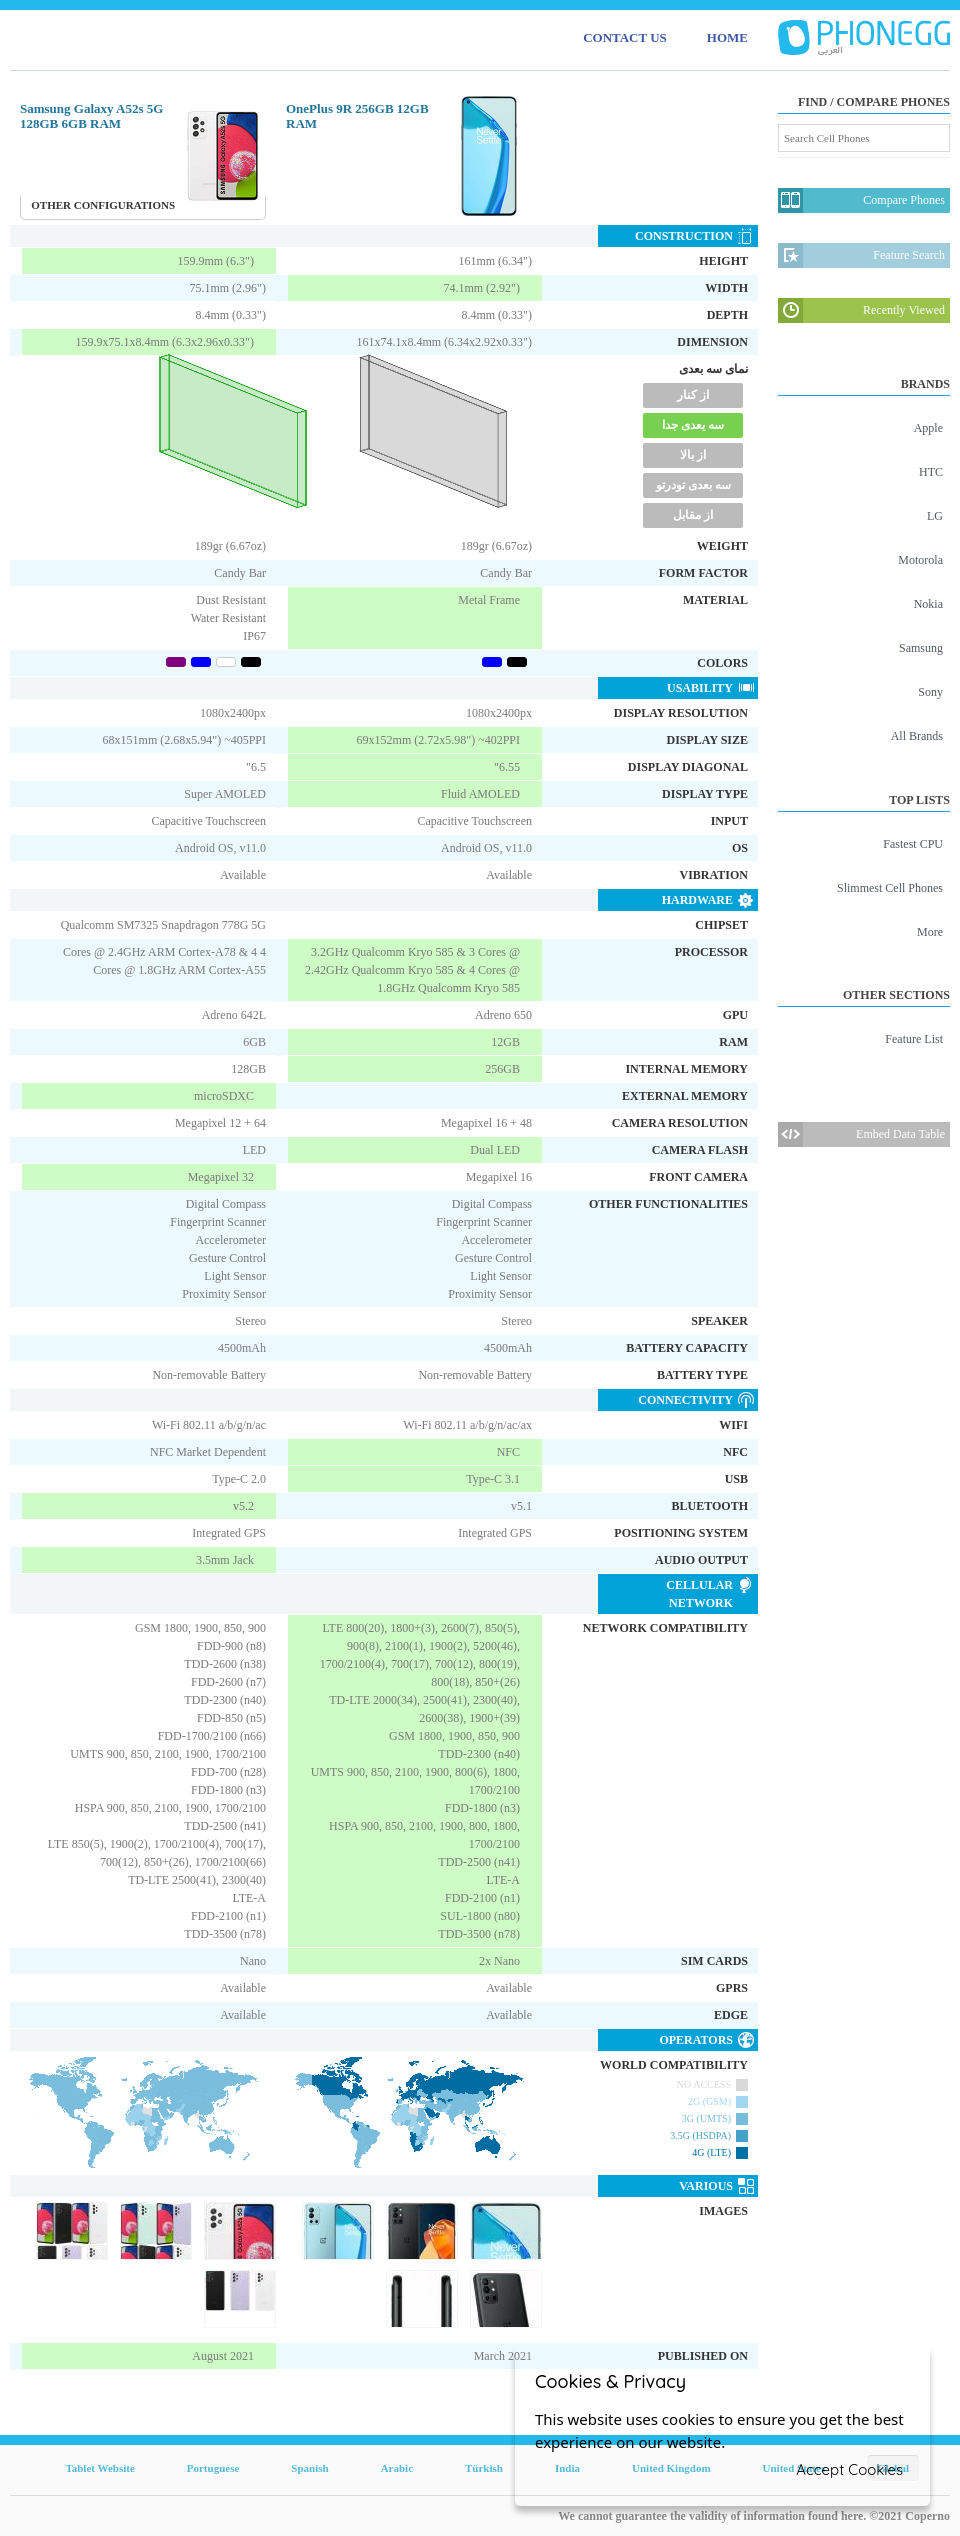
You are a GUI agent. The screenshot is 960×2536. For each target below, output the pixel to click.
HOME (727, 37)
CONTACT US (625, 37)
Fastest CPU (913, 844)
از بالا (693, 455)
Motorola (920, 560)
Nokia (928, 604)
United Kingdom (671, 2468)
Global (893, 2468)
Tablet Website (99, 2468)
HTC (931, 472)
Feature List (914, 1039)
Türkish (484, 2468)
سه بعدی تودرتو (693, 485)
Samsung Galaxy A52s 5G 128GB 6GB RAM (91, 116)
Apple (928, 428)
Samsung (921, 648)
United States (794, 2468)
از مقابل (693, 515)
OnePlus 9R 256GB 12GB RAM (357, 116)
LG (935, 516)
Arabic (397, 2468)
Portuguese (213, 2468)
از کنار (693, 395)
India (567, 2468)
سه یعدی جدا (693, 425)
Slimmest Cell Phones (890, 888)
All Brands (917, 736)
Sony (930, 692)
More (930, 932)
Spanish (309, 2468)
